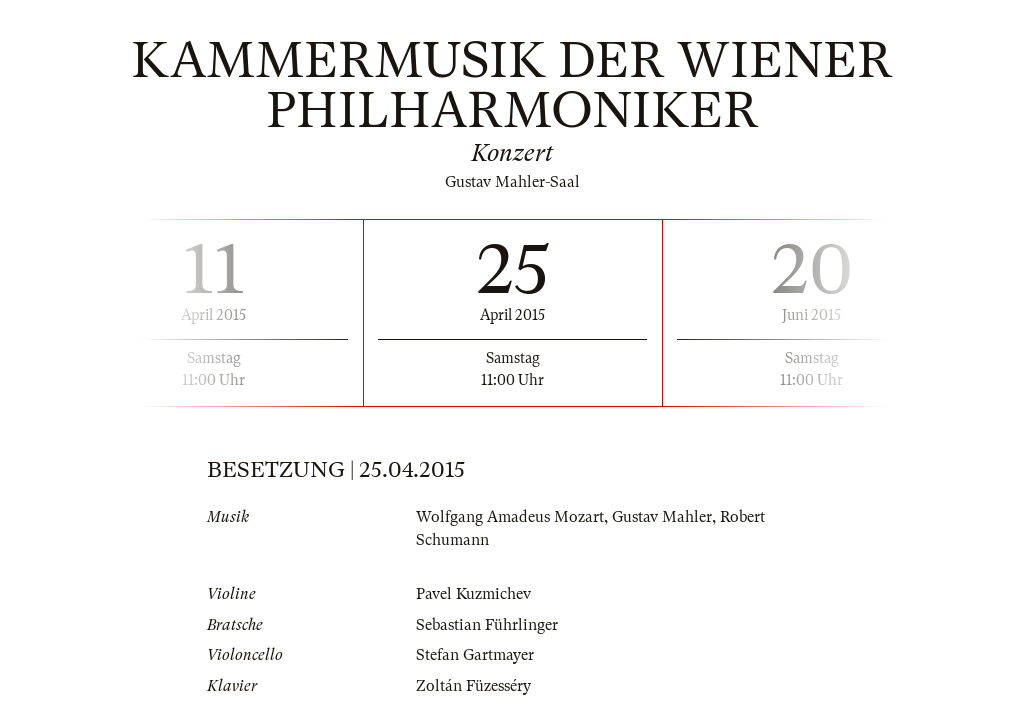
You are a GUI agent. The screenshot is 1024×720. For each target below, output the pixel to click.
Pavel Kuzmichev (473, 594)
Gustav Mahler (662, 517)
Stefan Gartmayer (475, 655)
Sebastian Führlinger (487, 625)
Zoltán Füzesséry (473, 686)
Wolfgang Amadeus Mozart (510, 517)
